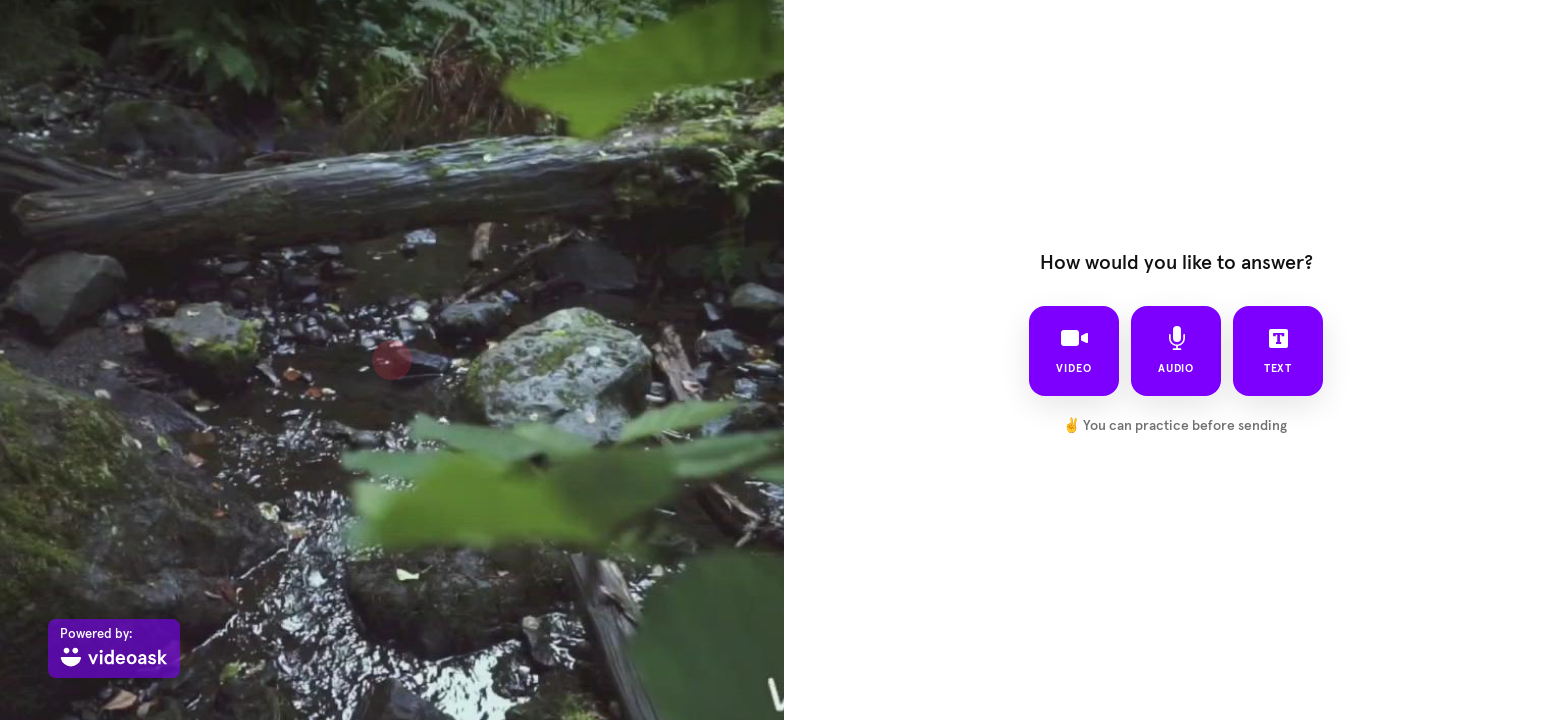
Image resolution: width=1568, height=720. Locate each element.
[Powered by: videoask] (114, 648)
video (1074, 350)
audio (1176, 350)
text (1278, 350)
